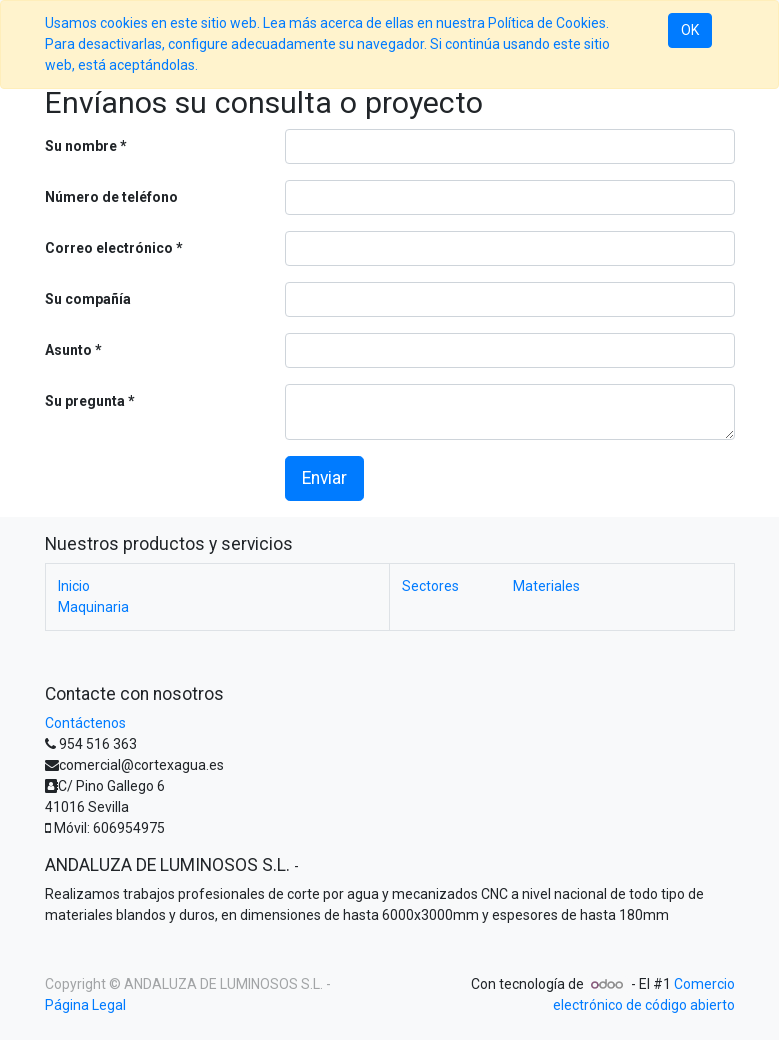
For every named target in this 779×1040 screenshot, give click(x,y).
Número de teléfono (111, 197)
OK (690, 30)
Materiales (546, 586)
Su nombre (81, 146)
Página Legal (85, 1005)
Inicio (74, 586)
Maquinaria (93, 607)
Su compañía (88, 299)
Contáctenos (85, 723)
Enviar (324, 478)
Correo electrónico (109, 248)
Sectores (457, 586)
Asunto (68, 350)
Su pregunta (85, 401)
